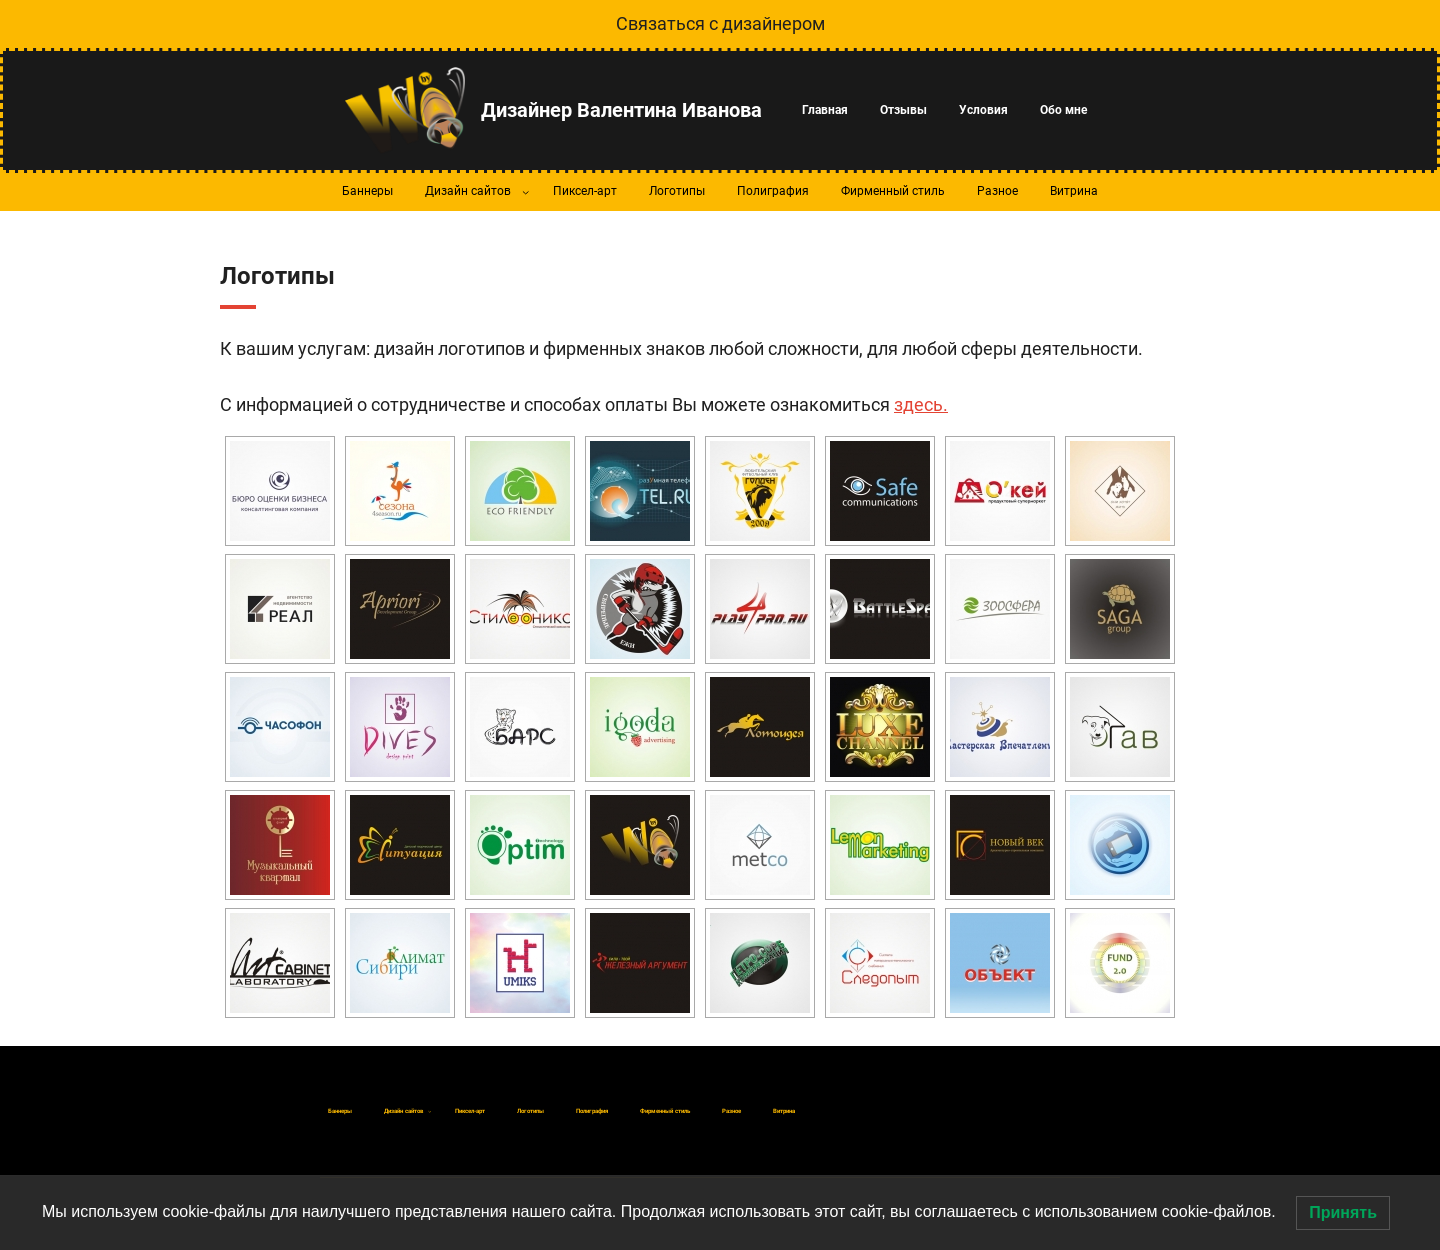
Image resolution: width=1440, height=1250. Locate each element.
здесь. (921, 404)
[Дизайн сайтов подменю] (525, 192)
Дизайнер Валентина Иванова (621, 110)
